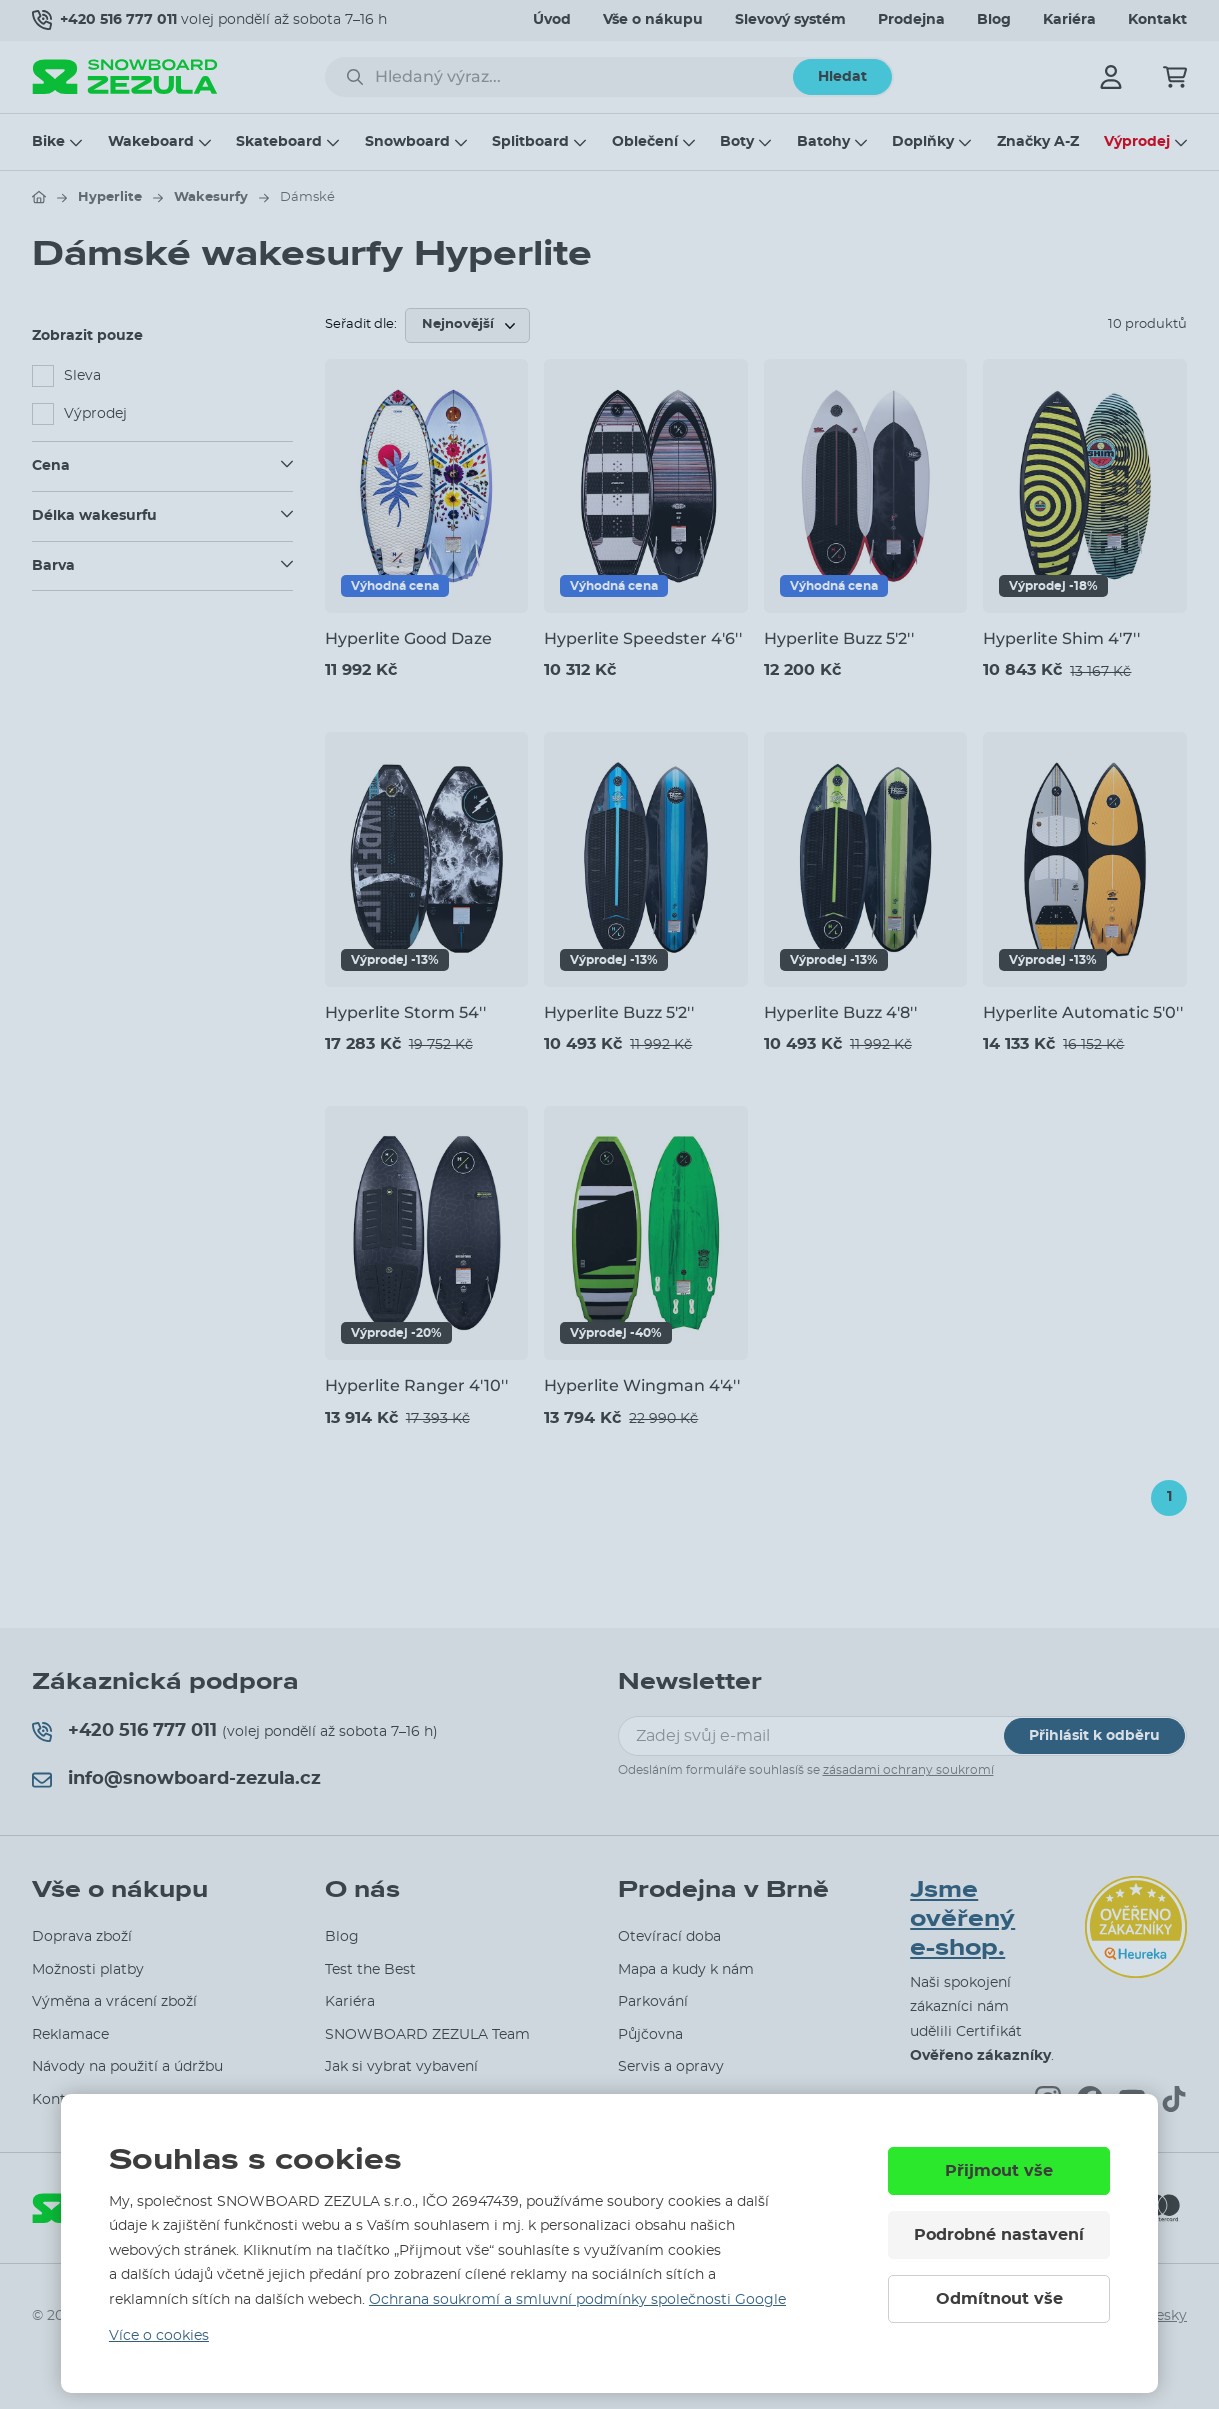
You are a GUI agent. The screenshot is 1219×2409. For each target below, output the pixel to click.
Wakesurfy (211, 197)
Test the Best (370, 1970)
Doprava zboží (82, 1937)
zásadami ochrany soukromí (908, 1770)
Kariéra (1069, 20)
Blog (994, 20)
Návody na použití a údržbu (127, 2067)
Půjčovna (650, 2035)
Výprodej (1137, 142)
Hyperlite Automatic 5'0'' (1083, 1012)
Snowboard (407, 142)
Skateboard (279, 142)
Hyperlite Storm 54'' (405, 1012)
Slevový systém (790, 20)
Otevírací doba (669, 1937)
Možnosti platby (88, 1970)
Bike (48, 142)
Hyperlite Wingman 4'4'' (642, 1385)
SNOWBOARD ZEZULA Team (427, 2035)
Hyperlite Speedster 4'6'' (643, 638)
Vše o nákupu (653, 20)
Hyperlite (110, 197)
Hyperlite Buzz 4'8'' (840, 1012)
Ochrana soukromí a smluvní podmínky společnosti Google (577, 2300)
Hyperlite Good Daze (408, 638)
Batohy (823, 142)
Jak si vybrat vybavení (401, 2067)
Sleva (82, 376)
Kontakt (1157, 20)
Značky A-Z (1038, 142)
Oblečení (645, 142)
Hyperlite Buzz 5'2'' (839, 638)
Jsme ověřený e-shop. (962, 1918)
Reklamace (70, 2035)
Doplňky (923, 142)
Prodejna (911, 20)
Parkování (653, 2002)
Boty (737, 142)
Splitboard (530, 142)
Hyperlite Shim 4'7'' (1061, 638)
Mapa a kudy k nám (686, 1970)
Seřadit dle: (361, 324)
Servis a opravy (671, 2067)
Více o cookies (159, 2336)
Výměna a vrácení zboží (114, 2002)
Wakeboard (151, 142)
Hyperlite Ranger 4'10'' (416, 1385)
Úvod (552, 20)
